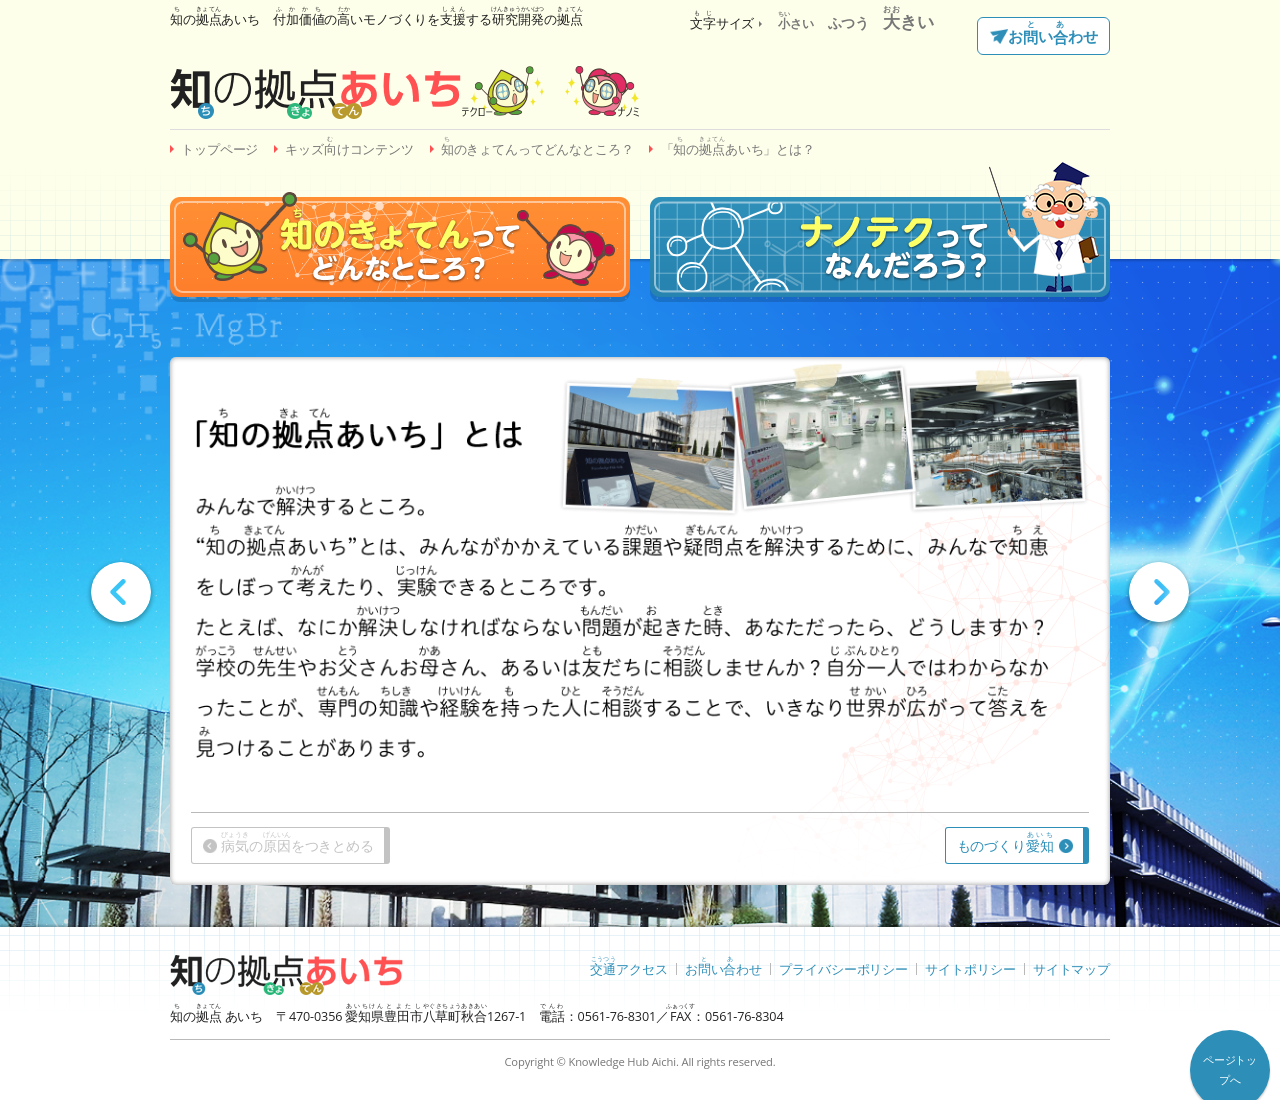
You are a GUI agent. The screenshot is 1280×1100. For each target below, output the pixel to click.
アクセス (628, 966)
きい (908, 21)
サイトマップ (1071, 968)
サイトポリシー (970, 968)
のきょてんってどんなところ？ (537, 146)
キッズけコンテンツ (349, 146)
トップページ (219, 149)
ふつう (849, 22)
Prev (121, 592)
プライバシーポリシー (843, 968)
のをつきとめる (297, 842)
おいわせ (1052, 34)
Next (1159, 592)
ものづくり (1005, 842)
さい (796, 23)
